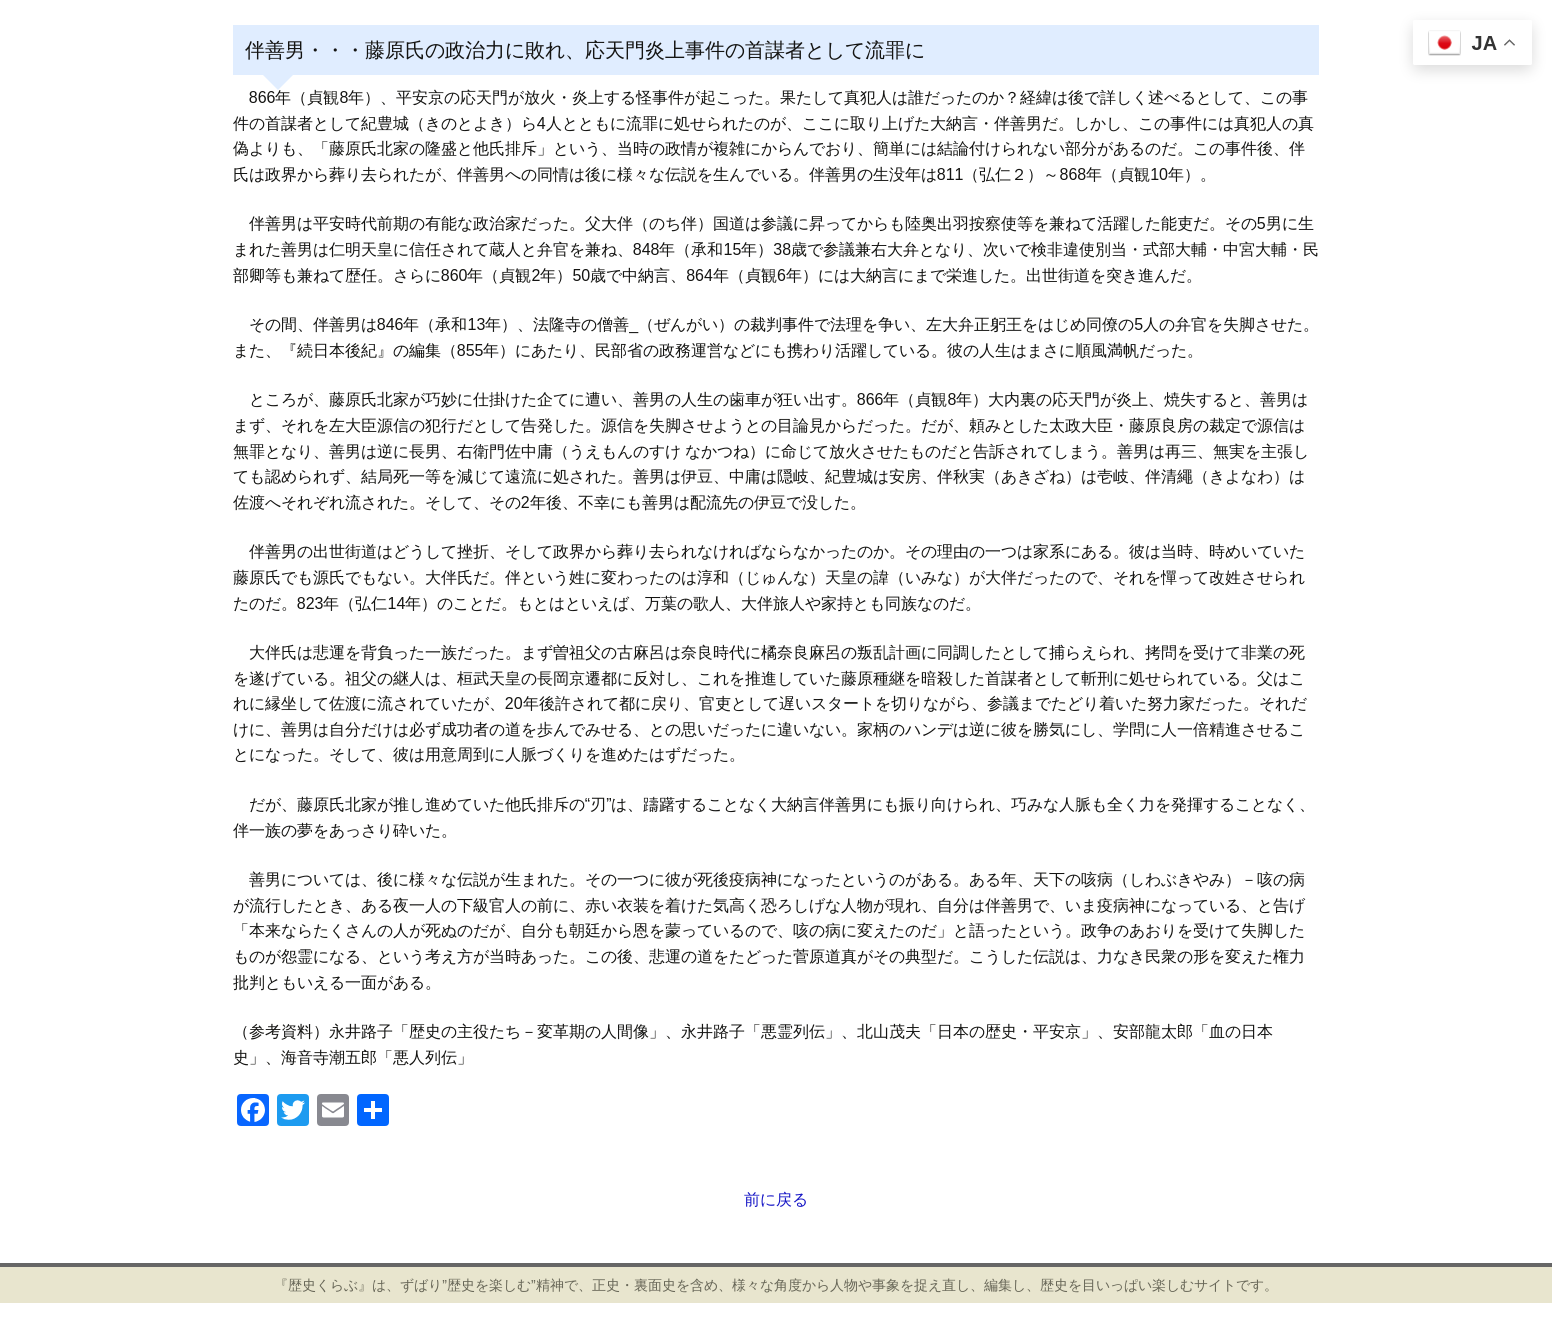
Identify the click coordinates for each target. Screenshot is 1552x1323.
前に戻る (776, 1199)
